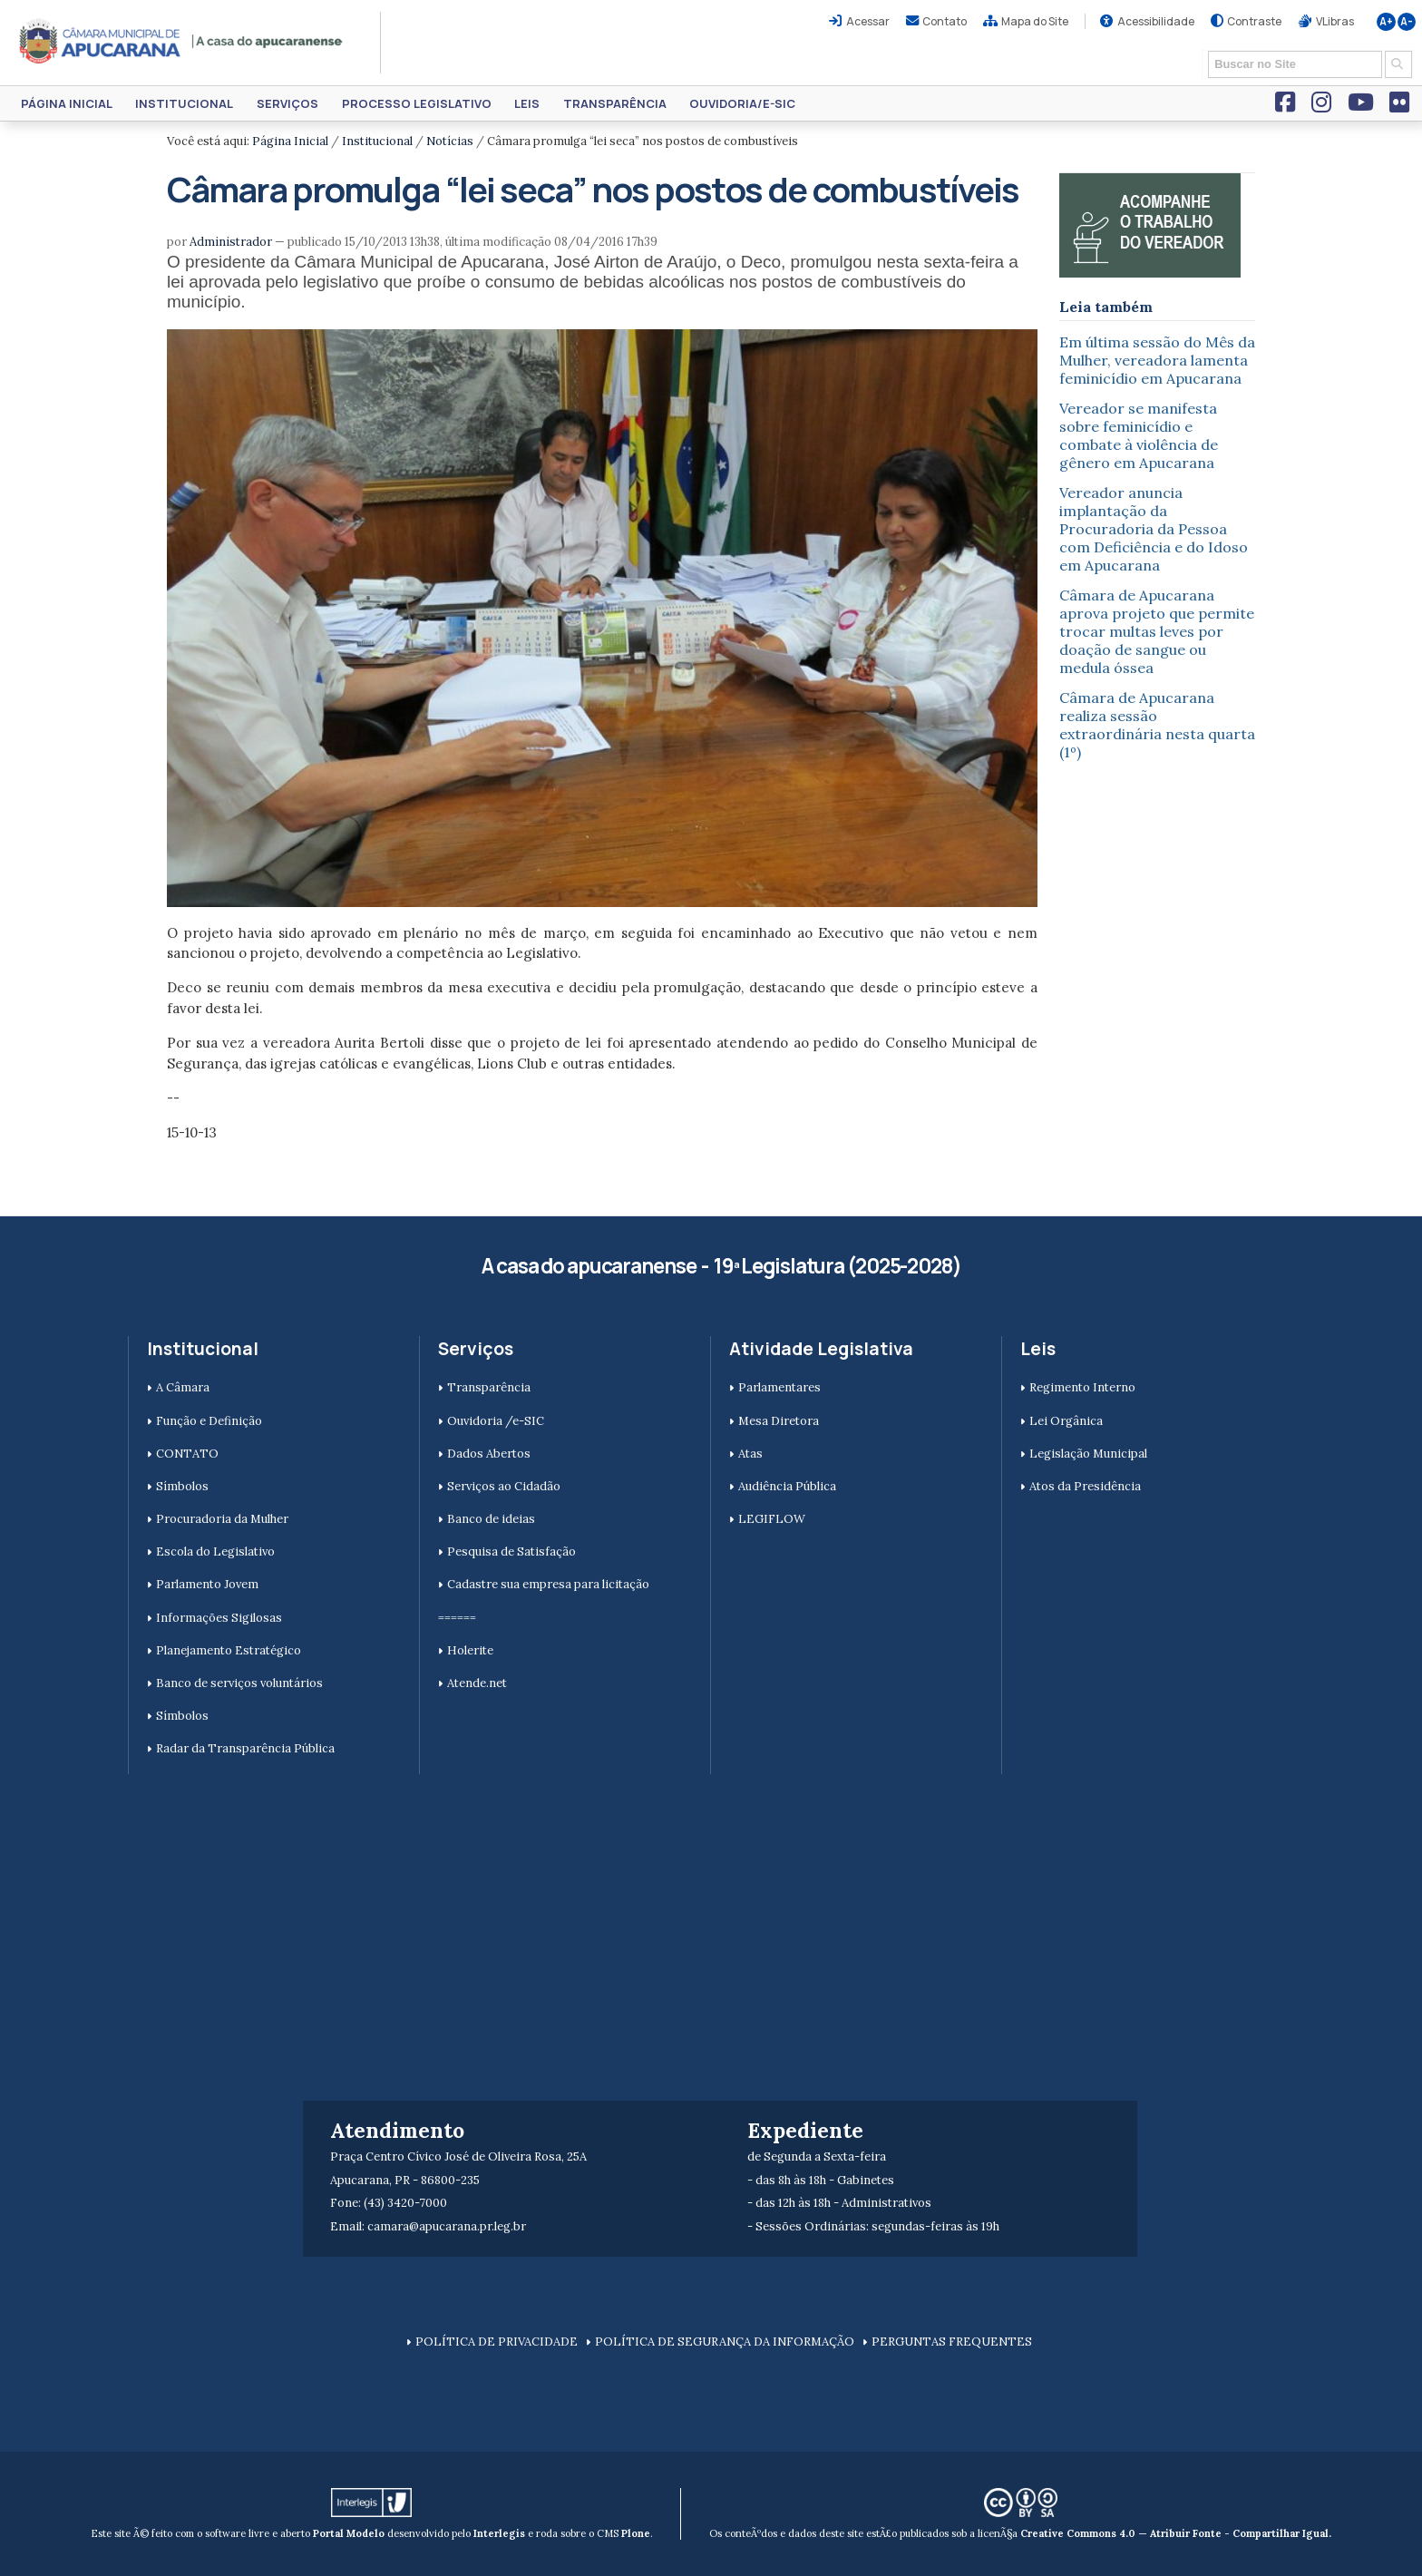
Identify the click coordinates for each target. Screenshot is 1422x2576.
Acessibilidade (1155, 21)
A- (1406, 22)
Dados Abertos (489, 1453)
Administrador (231, 241)
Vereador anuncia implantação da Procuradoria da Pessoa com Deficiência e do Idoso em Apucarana (1153, 528)
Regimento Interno (1082, 1387)
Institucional (184, 103)
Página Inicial (66, 103)
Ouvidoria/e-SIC (742, 103)
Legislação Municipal (1088, 1453)
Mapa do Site (1034, 21)
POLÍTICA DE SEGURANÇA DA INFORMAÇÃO (724, 2341)
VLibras (1335, 21)
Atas (750, 1453)
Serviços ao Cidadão (503, 1486)
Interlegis (499, 2533)
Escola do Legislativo (215, 1551)
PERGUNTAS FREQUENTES (952, 2341)
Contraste (1254, 21)
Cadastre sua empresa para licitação (548, 1584)
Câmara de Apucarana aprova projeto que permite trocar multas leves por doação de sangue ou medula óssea (1156, 631)
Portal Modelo (349, 2533)
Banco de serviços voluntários (239, 1683)
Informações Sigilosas (219, 1617)
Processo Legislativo (417, 103)
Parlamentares (779, 1387)
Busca (1202, 49)
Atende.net (477, 1683)
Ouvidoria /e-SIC (495, 1421)
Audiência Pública (787, 1486)
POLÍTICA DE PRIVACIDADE (496, 2341)
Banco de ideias (491, 1519)
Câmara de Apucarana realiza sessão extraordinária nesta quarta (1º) (1157, 724)
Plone (635, 2533)
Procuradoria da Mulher (222, 1519)
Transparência (615, 103)
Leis (527, 103)
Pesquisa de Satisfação (511, 1551)
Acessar (868, 21)
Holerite (470, 1650)
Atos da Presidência (1085, 1486)
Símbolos (182, 1486)
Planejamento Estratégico (228, 1650)
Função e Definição (209, 1421)
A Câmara (182, 1387)
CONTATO (187, 1453)
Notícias (449, 141)
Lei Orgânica (1066, 1421)
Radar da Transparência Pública (245, 1748)
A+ (1386, 22)
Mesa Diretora (778, 1421)
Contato (944, 21)
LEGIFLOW (771, 1519)
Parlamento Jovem (207, 1584)
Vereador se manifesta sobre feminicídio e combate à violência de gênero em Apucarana (1138, 435)
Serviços (287, 103)
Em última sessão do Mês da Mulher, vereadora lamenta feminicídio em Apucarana (1157, 360)
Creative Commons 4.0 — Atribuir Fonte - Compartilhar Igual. (1175, 2533)
